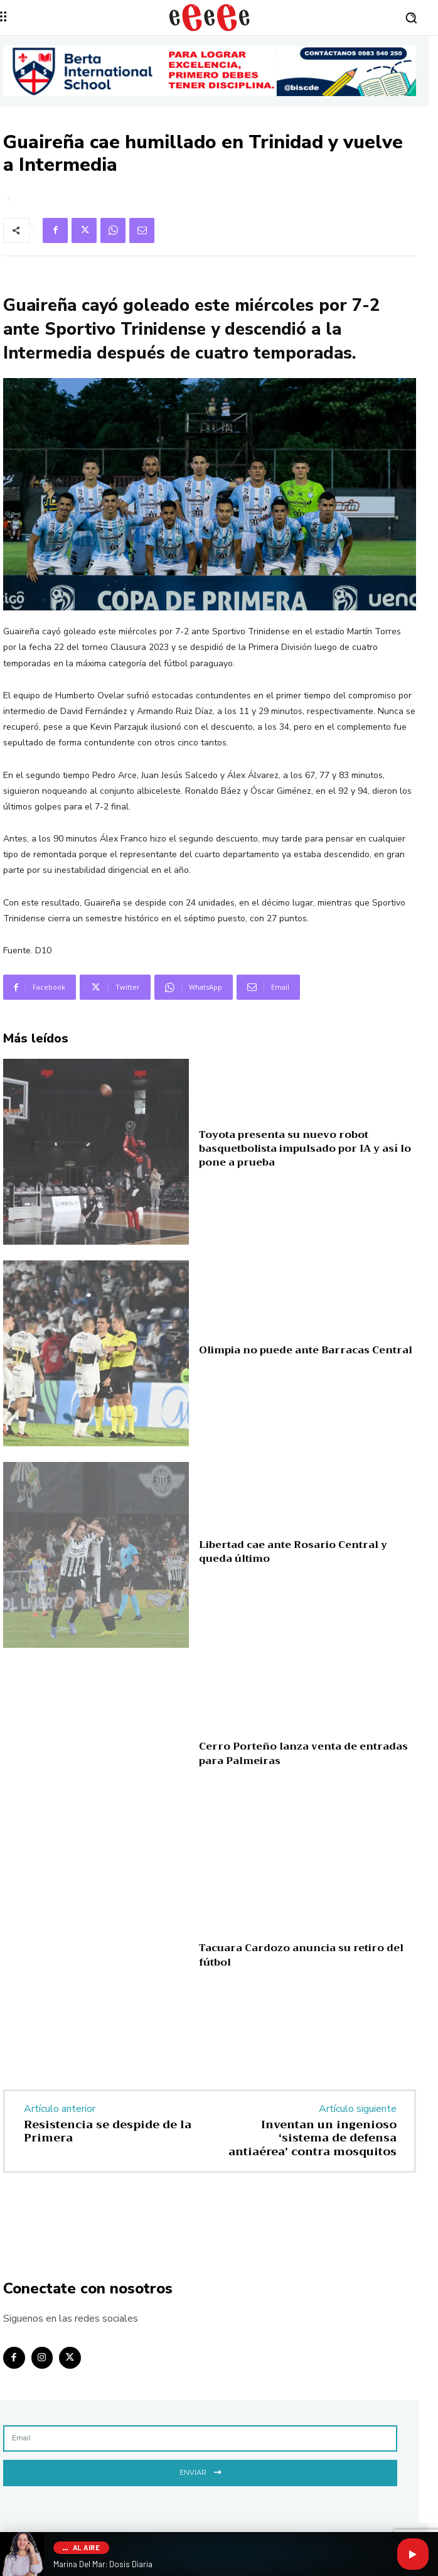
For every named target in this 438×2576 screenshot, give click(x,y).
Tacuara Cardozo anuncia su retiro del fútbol (301, 1955)
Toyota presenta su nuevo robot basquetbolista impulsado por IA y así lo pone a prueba (305, 1149)
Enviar (200, 2471)
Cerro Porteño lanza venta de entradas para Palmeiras (303, 1753)
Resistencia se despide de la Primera (107, 2131)
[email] (200, 2438)
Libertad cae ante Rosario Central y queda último (293, 1551)
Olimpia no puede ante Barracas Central (305, 1350)
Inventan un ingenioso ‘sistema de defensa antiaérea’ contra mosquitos (312, 2138)
